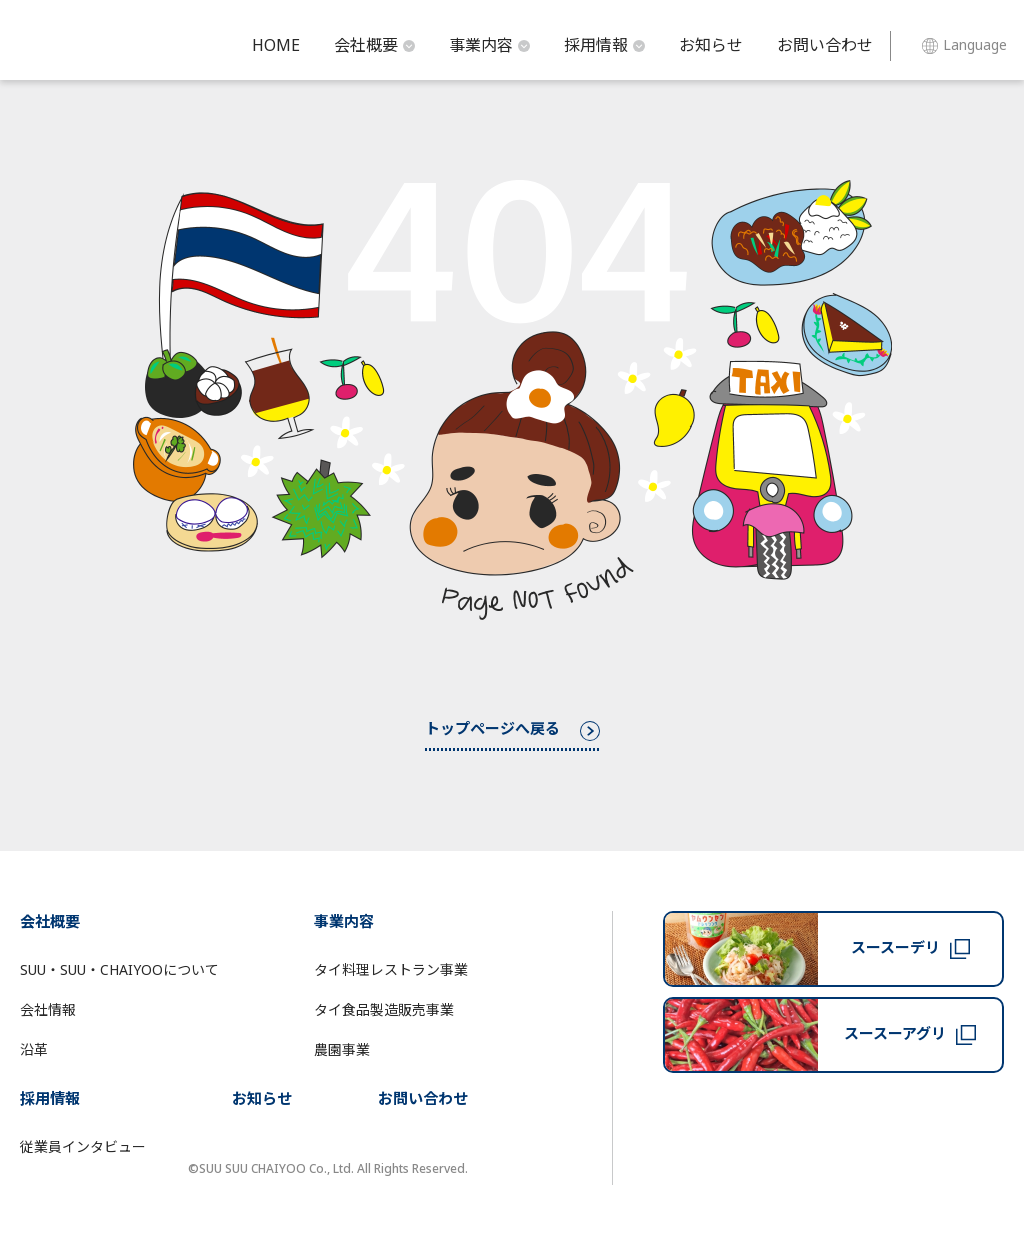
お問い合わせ (825, 46)
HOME (276, 46)
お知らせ (711, 46)
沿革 (34, 1050)
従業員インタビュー (83, 1147)
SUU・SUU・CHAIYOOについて (119, 970)
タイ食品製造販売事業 (384, 1010)
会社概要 (374, 46)
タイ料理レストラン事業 (391, 970)
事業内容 (489, 46)
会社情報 (48, 1010)
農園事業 (342, 1050)
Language (964, 45)
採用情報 (604, 46)
